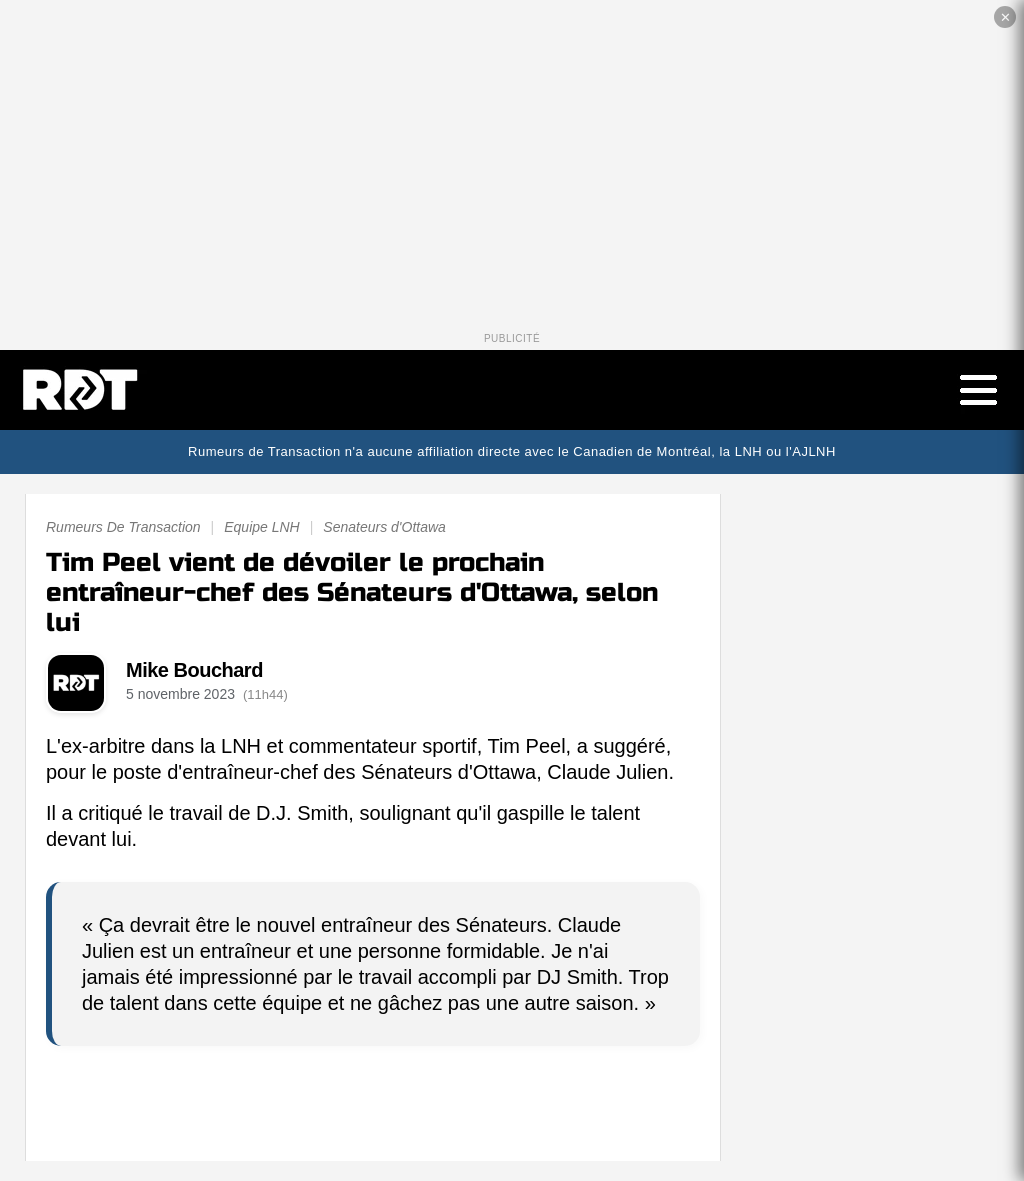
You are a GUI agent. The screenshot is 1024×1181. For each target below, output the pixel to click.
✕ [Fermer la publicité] (1005, 17)
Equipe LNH (262, 527)
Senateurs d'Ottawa (384, 527)
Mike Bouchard (194, 670)
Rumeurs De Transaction (123, 527)
